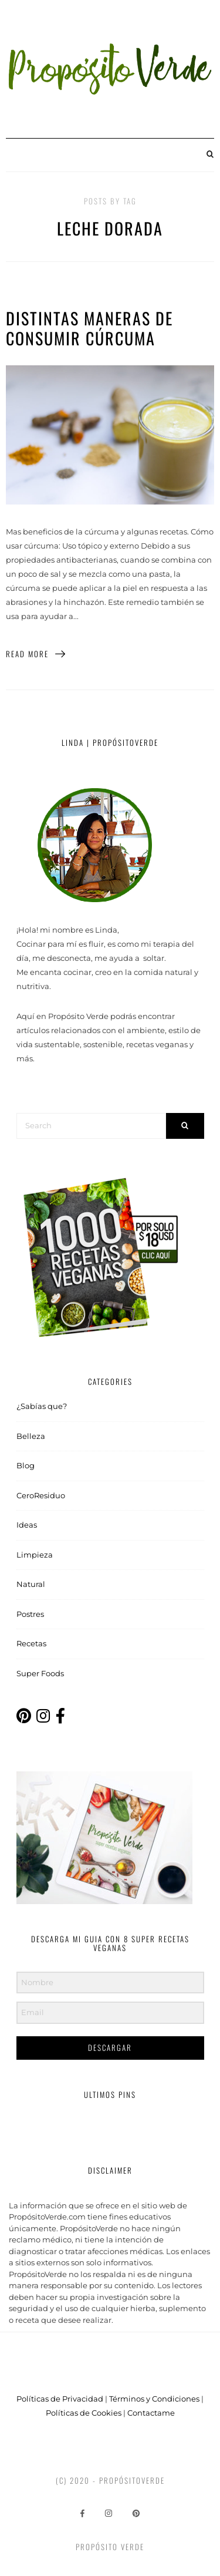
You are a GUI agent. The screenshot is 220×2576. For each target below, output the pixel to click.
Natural (30, 1584)
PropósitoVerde (132, 2480)
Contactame (151, 2412)
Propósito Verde (110, 2547)
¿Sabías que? (41, 1406)
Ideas (26, 1524)
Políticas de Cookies (83, 2412)
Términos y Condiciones (154, 2398)
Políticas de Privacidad (59, 2398)
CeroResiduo (40, 1495)
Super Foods (40, 1673)
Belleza (30, 1436)
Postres (30, 1614)
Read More (36, 654)
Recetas (31, 1643)
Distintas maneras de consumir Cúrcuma (89, 328)
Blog (25, 1465)
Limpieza (34, 1554)
